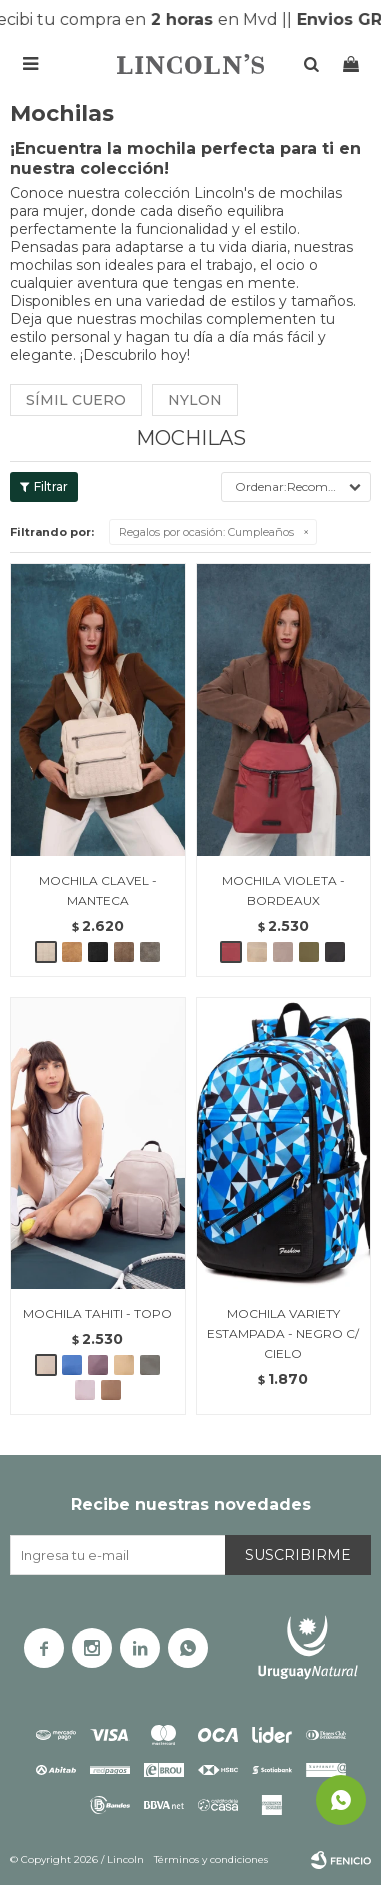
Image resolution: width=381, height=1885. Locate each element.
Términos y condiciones (211, 1859)
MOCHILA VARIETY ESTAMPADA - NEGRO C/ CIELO (283, 1333)
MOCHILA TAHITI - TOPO (97, 1313)
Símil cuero (76, 400)
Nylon (195, 400)
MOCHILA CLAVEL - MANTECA (98, 890)
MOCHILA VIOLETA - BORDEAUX (283, 890)
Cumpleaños (206, 532)
